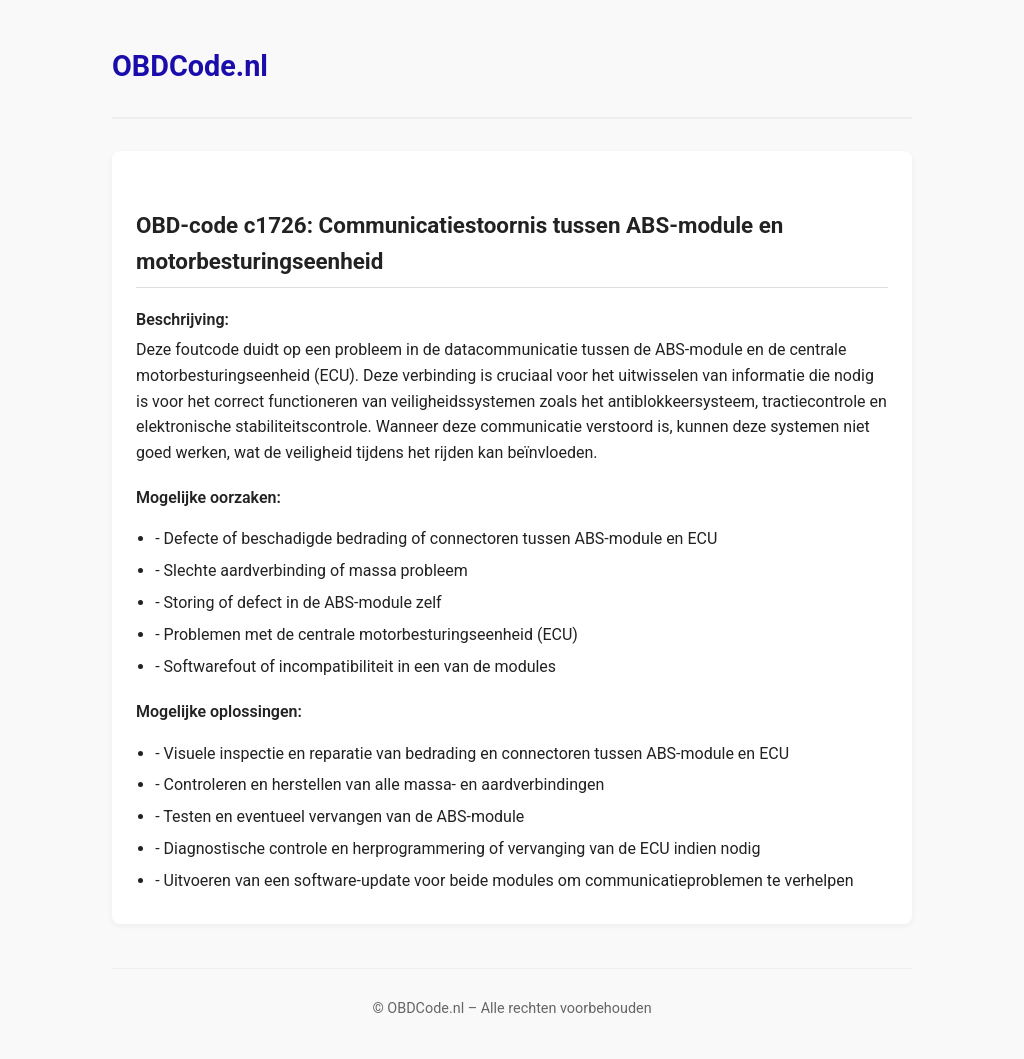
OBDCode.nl (190, 66)
